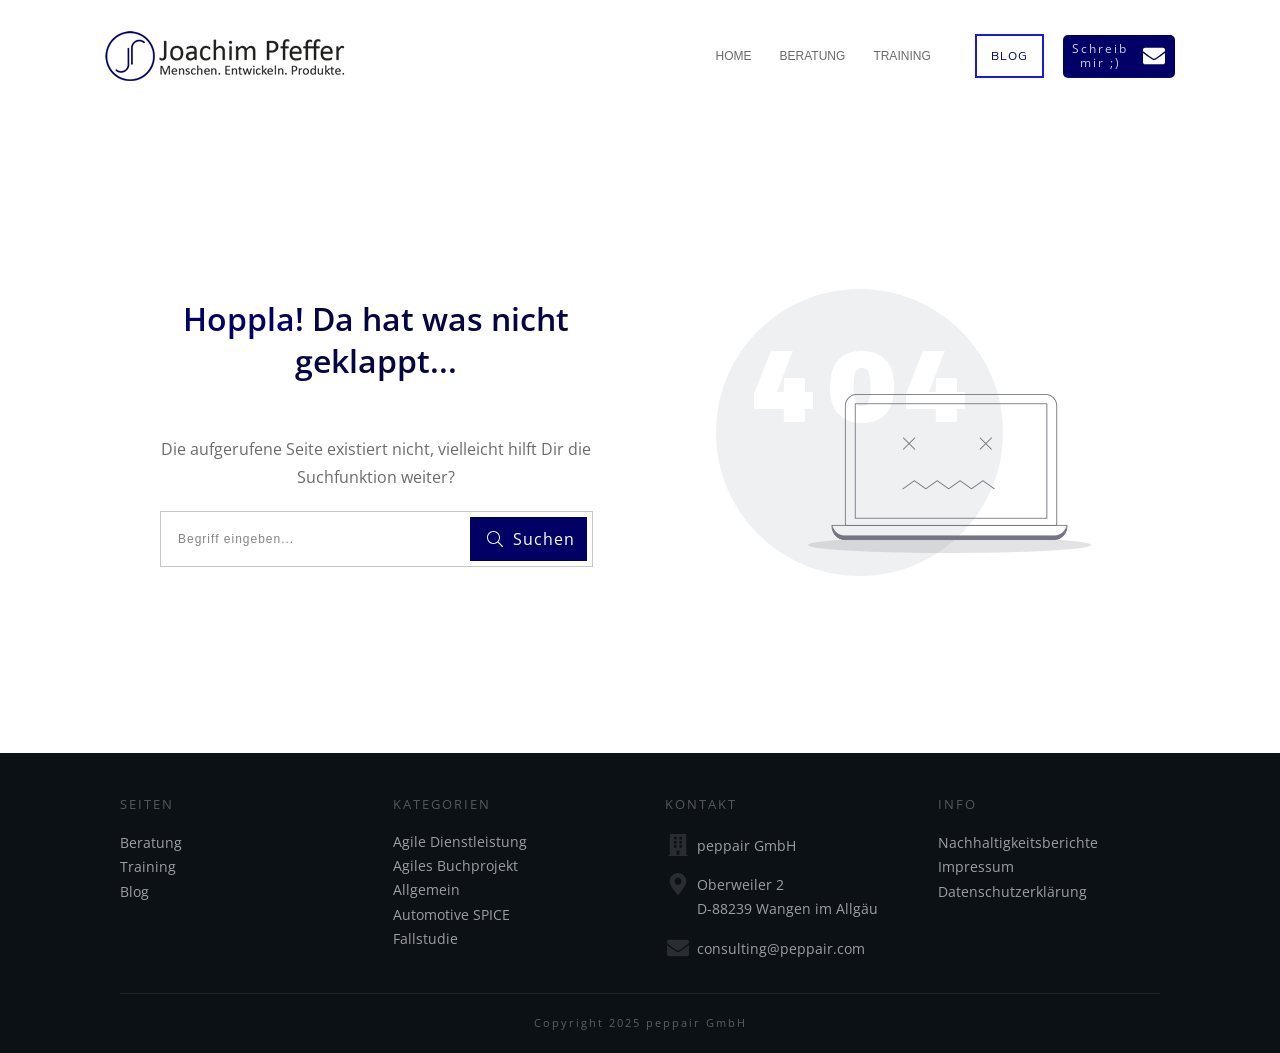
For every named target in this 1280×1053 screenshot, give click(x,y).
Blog (134, 891)
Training (148, 866)
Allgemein (426, 889)
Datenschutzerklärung (1012, 891)
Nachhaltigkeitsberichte (1018, 842)
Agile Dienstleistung (460, 841)
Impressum (976, 866)
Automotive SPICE (451, 914)
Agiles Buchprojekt (455, 865)
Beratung (151, 842)
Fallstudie (425, 938)
